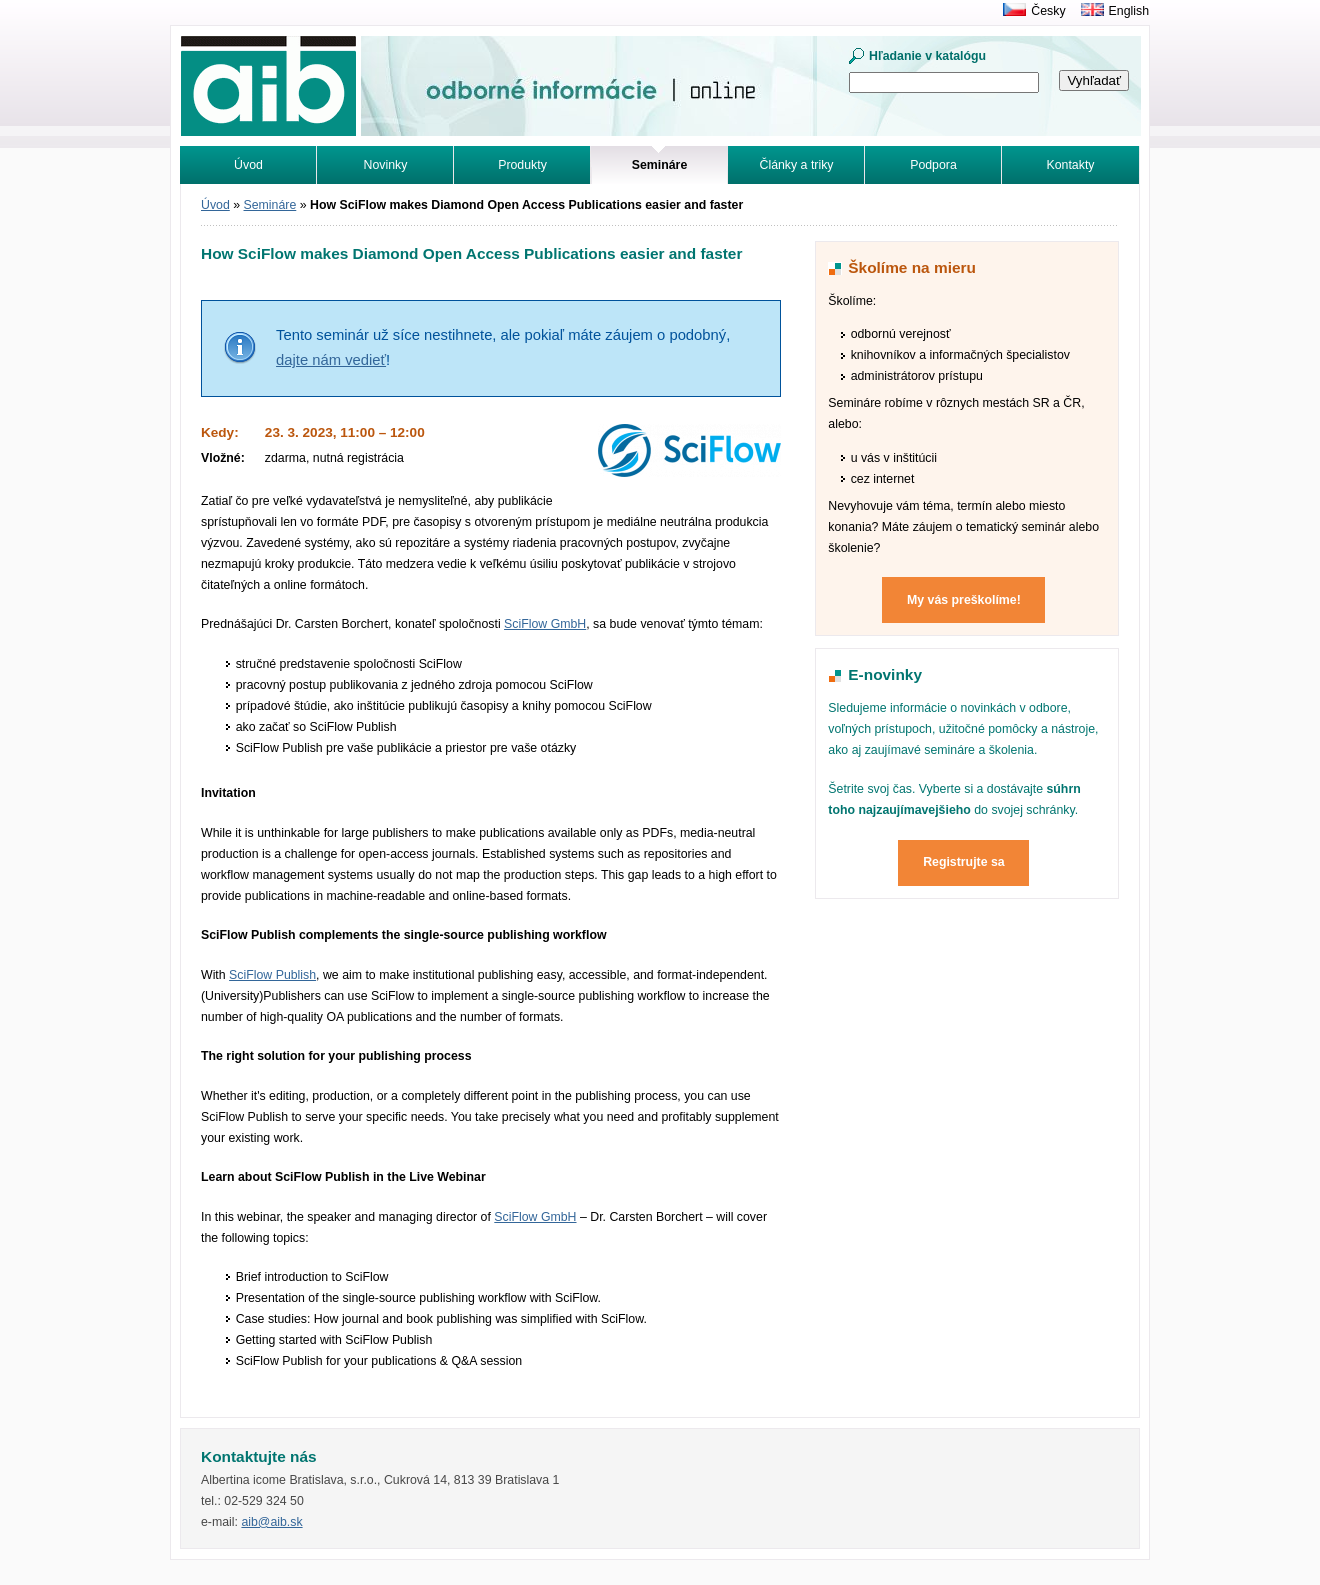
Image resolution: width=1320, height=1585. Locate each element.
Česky (1048, 11)
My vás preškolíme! (964, 600)
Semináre (270, 205)
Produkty (522, 165)
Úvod (248, 165)
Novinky (386, 165)
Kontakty (1071, 165)
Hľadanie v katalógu (927, 56)
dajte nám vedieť (331, 360)
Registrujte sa (964, 862)
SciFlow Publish (272, 975)
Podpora (933, 165)
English (1129, 11)
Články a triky (797, 165)
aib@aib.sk (271, 1522)
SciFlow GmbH (545, 624)
